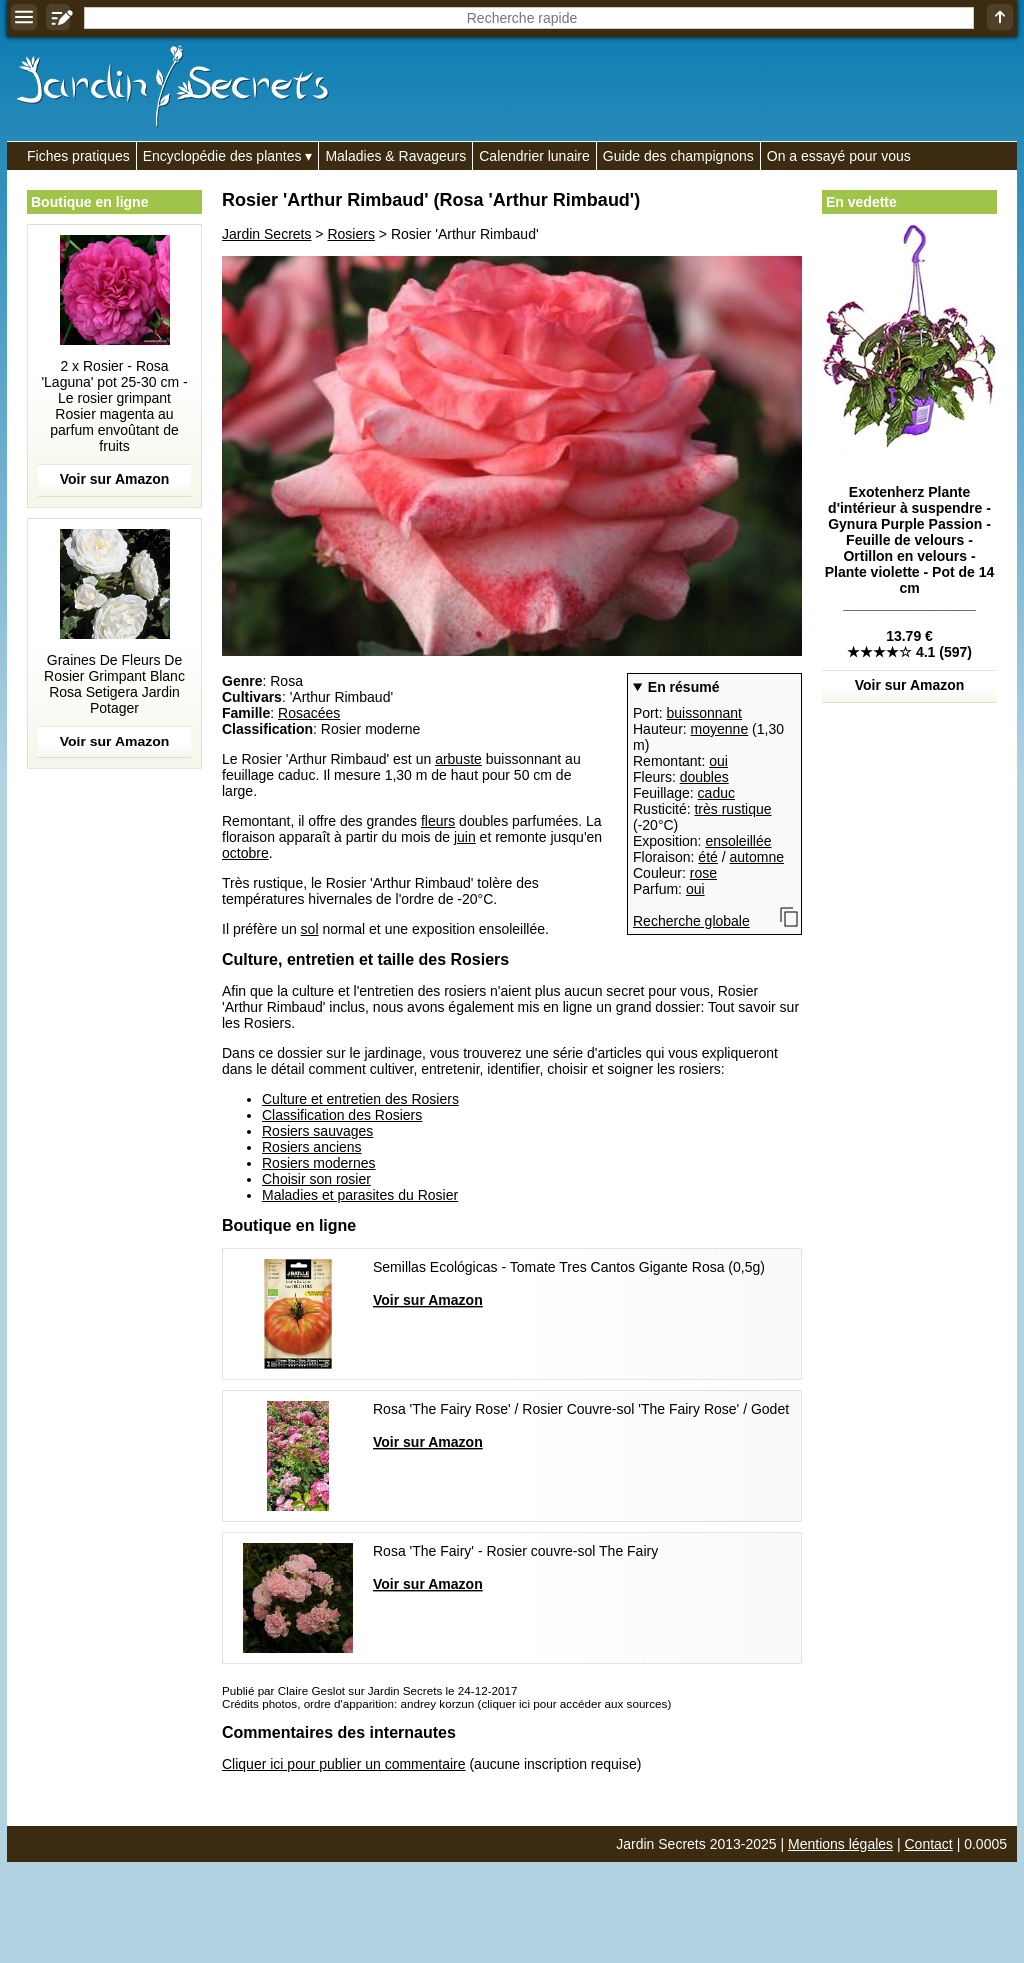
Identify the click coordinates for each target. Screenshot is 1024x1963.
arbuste (458, 759)
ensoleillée (738, 841)
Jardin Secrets (266, 234)
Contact (929, 1844)
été (707, 857)
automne (757, 857)
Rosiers (350, 234)
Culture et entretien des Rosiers (360, 1099)
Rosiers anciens (312, 1147)
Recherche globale (691, 921)
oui (718, 761)
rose (703, 873)
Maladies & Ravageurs (395, 156)
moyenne (720, 729)
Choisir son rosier (316, 1179)
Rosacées (309, 713)
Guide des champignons (678, 156)
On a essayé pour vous (839, 156)
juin (465, 837)
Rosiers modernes (319, 1163)
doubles (704, 777)
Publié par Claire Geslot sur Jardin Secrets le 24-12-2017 (369, 1690)
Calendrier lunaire (534, 156)
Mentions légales (840, 1844)
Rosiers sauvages (317, 1131)
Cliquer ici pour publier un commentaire (344, 1764)
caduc (716, 793)
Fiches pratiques (78, 156)
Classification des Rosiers (342, 1115)
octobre (245, 853)
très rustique (732, 809)
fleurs (438, 821)
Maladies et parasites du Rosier (360, 1195)
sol (310, 929)
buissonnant (704, 713)
